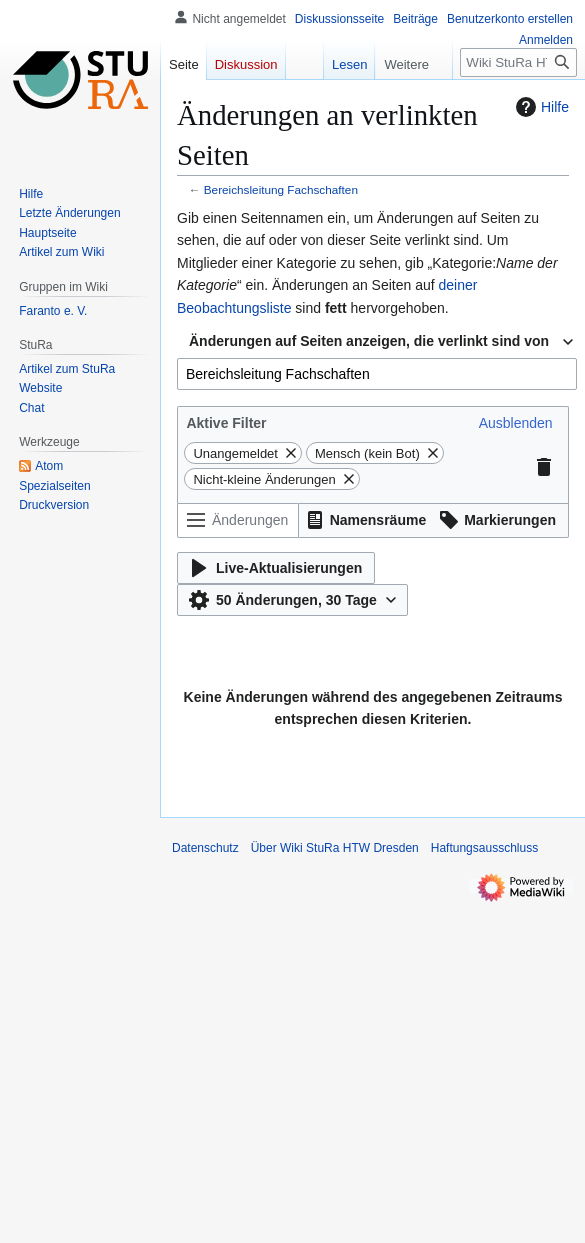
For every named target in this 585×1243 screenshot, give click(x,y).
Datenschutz (205, 848)
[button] (516, 423)
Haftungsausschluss (484, 848)
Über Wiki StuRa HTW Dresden (335, 848)
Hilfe (540, 107)
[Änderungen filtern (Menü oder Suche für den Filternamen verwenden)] (238, 520)
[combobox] (377, 374)
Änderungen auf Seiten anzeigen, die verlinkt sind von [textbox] (369, 341)
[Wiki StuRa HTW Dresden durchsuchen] (518, 62)
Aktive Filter (226, 423)
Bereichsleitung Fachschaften (281, 189)
